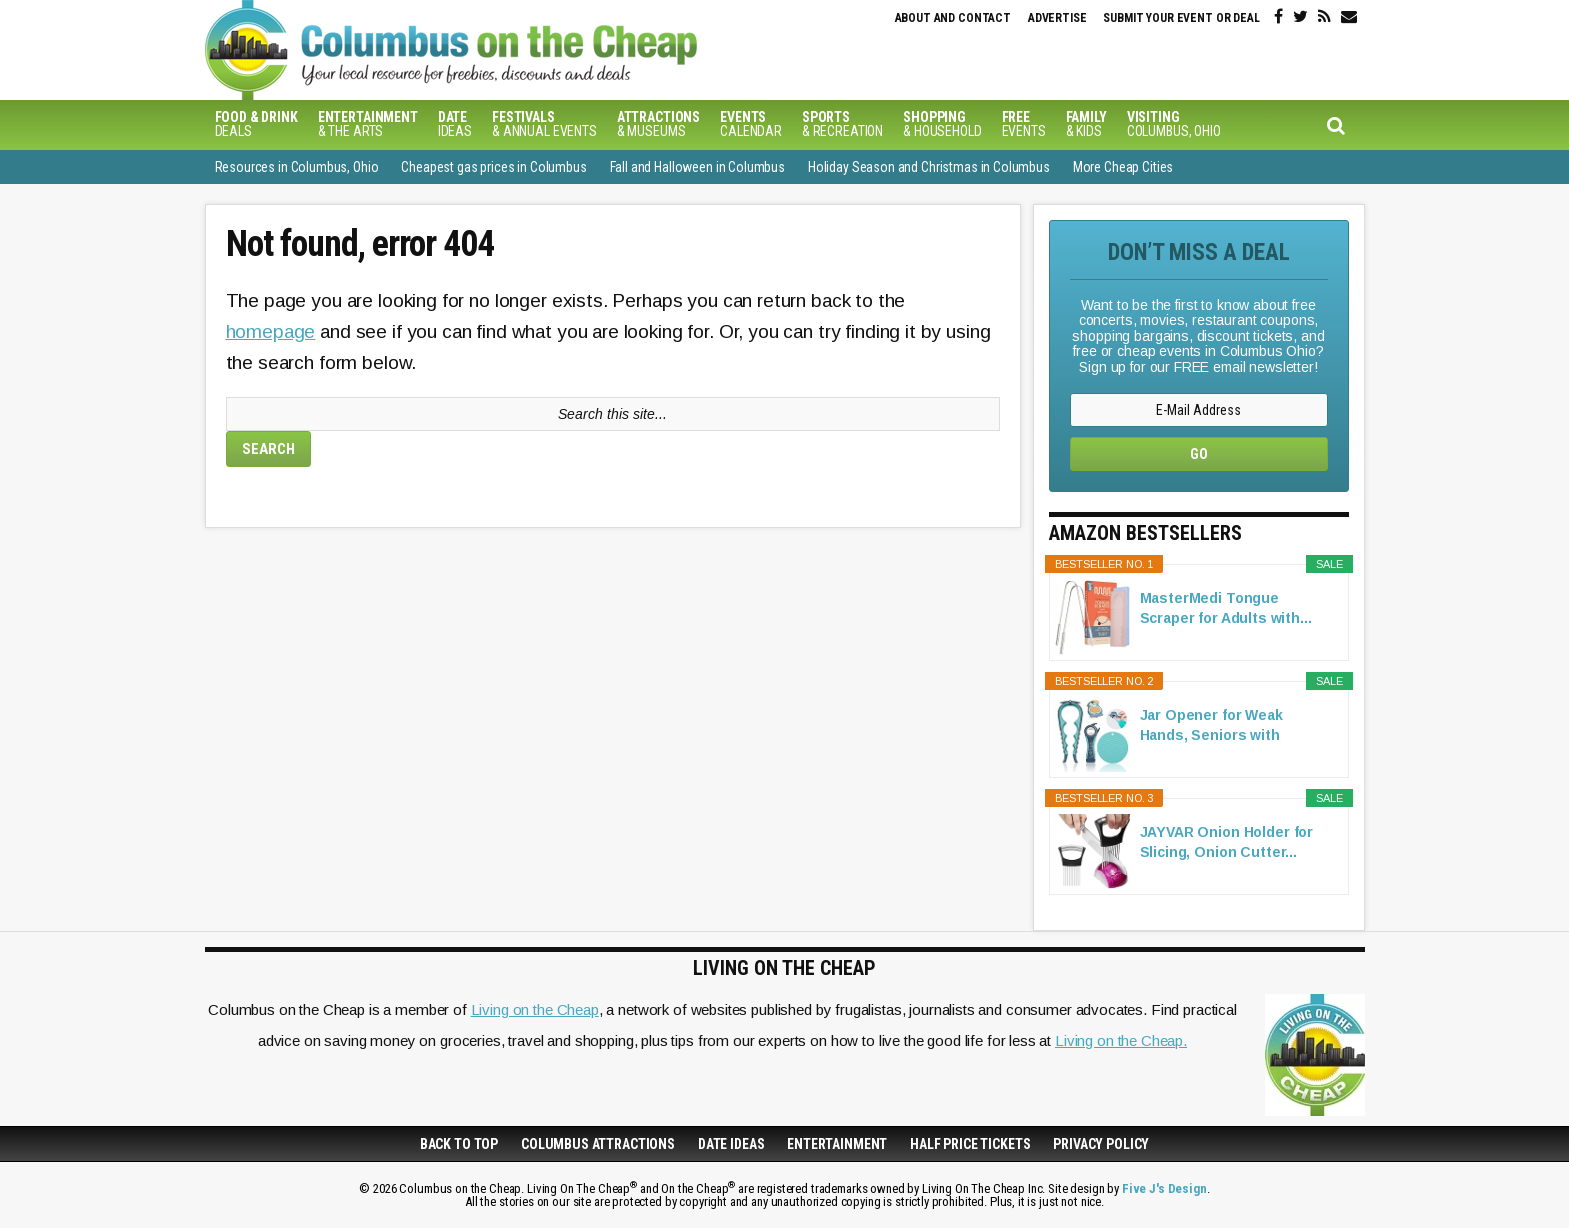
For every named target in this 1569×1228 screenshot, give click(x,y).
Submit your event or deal (1181, 18)
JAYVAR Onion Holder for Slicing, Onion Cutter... (1227, 842)
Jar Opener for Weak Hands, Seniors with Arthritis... (1211, 726)
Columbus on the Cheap (540, 50)
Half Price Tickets (970, 1144)
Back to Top (459, 1144)
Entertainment (837, 1144)
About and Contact (953, 18)
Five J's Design (1164, 1188)
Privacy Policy (1101, 1144)
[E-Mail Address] (1199, 410)
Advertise (1057, 18)
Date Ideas (731, 1144)
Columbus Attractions (598, 1144)
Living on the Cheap (535, 1009)
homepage (271, 331)
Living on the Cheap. (1121, 1040)
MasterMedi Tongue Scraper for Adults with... (1226, 608)
